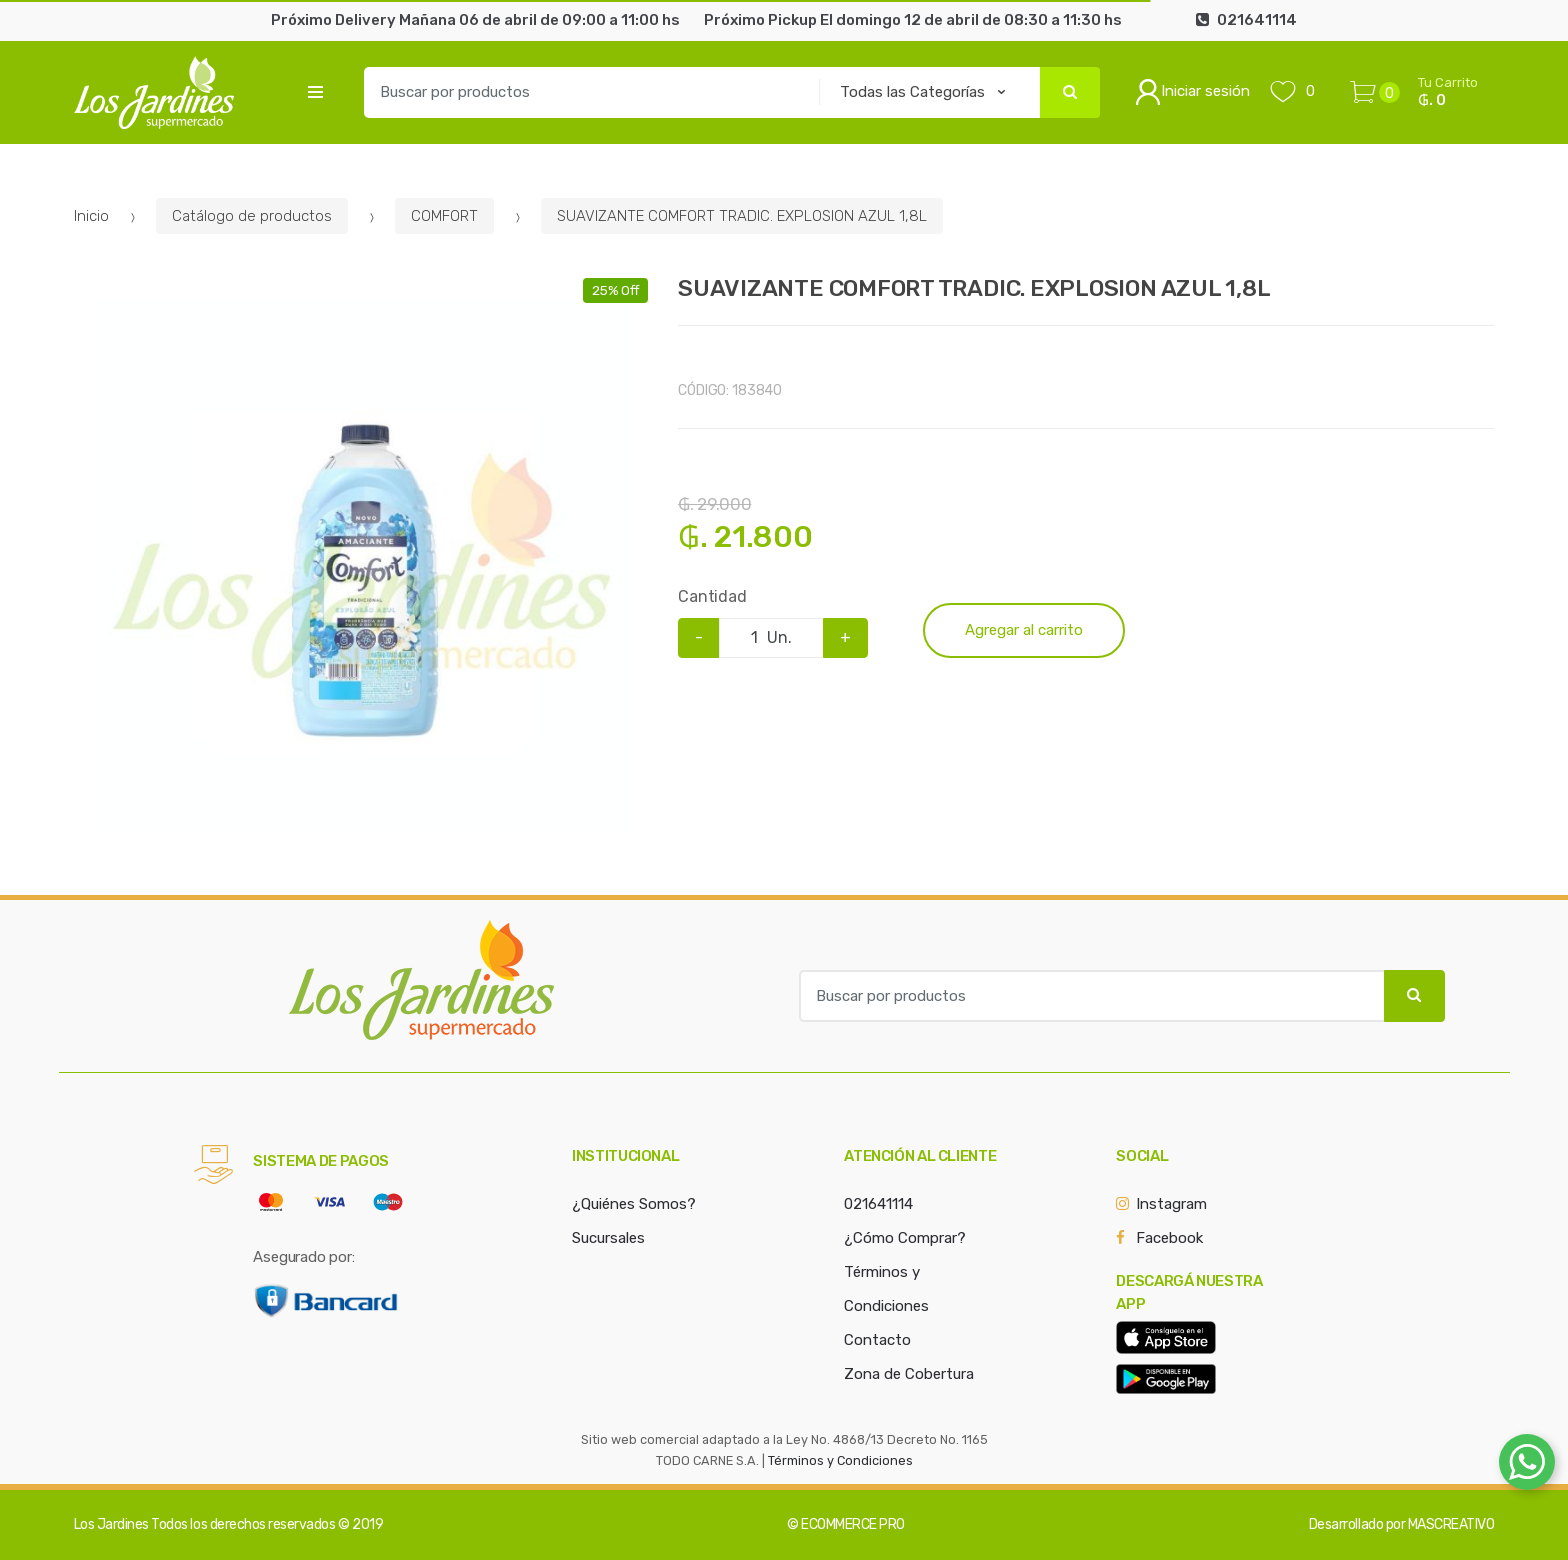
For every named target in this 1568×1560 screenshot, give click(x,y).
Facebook (1169, 1238)
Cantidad (712, 596)
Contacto (877, 1340)
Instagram (1171, 1204)
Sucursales (608, 1238)
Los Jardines (111, 1524)
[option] (361, 565)
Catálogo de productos (252, 216)
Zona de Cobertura (909, 1374)
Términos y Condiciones (840, 1460)
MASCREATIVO (1451, 1524)
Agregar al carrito (1024, 630)
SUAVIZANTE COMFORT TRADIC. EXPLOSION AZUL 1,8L (742, 216)
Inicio (91, 216)
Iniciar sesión (1192, 92)
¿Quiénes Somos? (634, 1204)
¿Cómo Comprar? (905, 1238)
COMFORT (444, 216)
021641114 (878, 1204)
